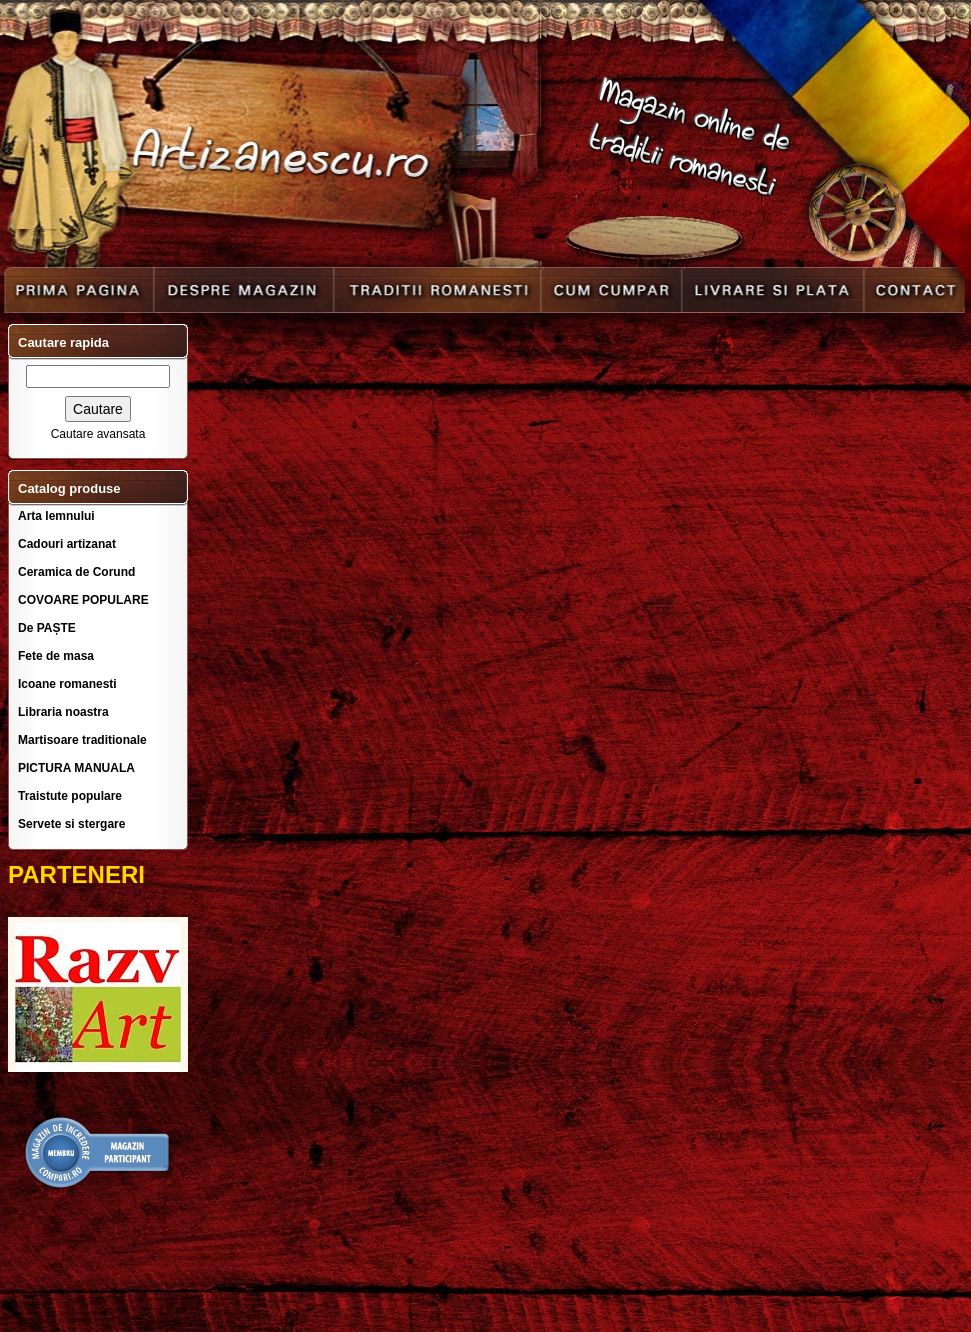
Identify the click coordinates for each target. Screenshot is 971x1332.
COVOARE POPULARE (83, 600)
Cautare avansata (98, 434)
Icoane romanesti (67, 684)
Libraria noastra (63, 712)
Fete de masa (56, 656)
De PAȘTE (47, 628)
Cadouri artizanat (67, 544)
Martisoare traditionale (82, 740)
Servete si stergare (71, 824)
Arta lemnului (56, 516)
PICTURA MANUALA (76, 768)
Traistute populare (70, 796)
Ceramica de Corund (76, 572)
